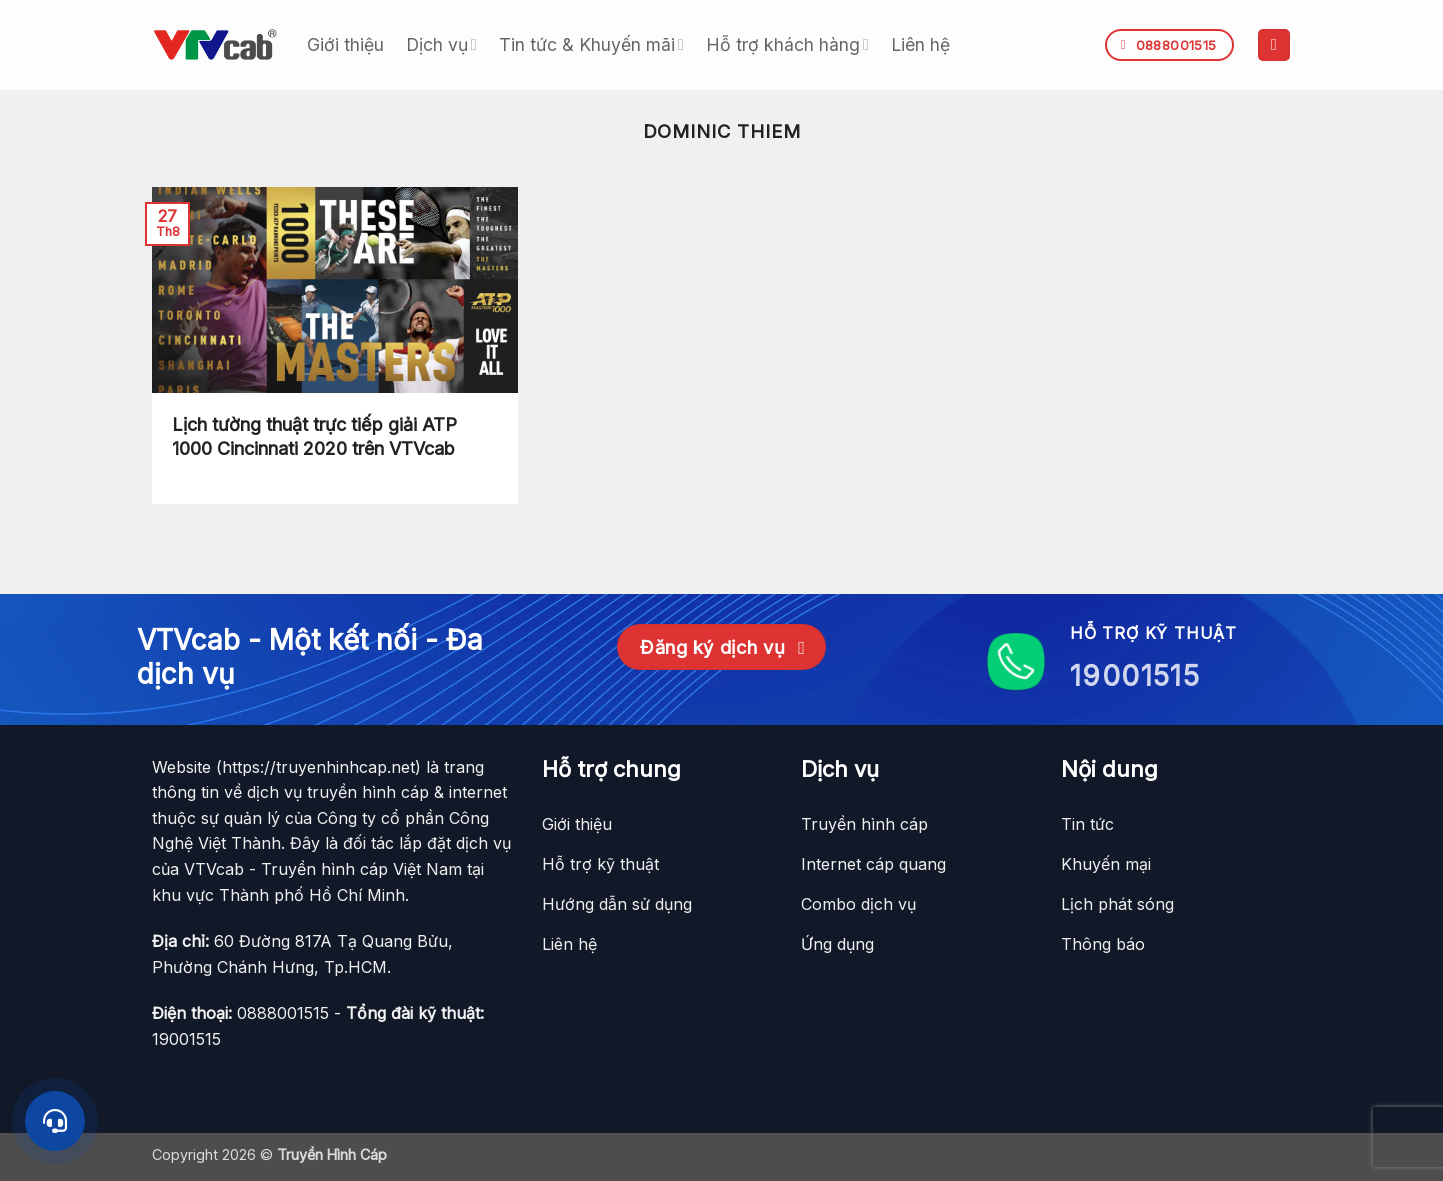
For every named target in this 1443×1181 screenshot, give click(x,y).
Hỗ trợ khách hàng (787, 44)
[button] (1274, 45)
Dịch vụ (441, 44)
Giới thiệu (345, 44)
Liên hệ (920, 44)
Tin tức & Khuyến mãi (591, 44)
